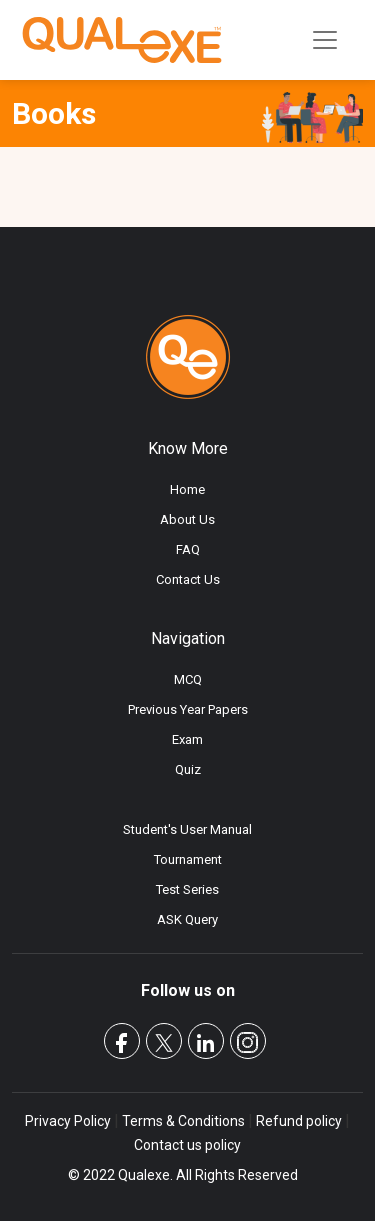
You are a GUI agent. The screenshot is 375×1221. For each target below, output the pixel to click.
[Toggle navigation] (325, 40)
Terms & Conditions (183, 1121)
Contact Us (188, 579)
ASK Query (187, 919)
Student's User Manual (187, 829)
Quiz (188, 769)
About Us (187, 519)
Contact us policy (187, 1145)
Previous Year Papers (188, 709)
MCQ (188, 679)
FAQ (188, 549)
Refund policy (299, 1121)
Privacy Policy (69, 1121)
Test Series (187, 889)
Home (187, 489)
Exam (187, 739)
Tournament (188, 859)
